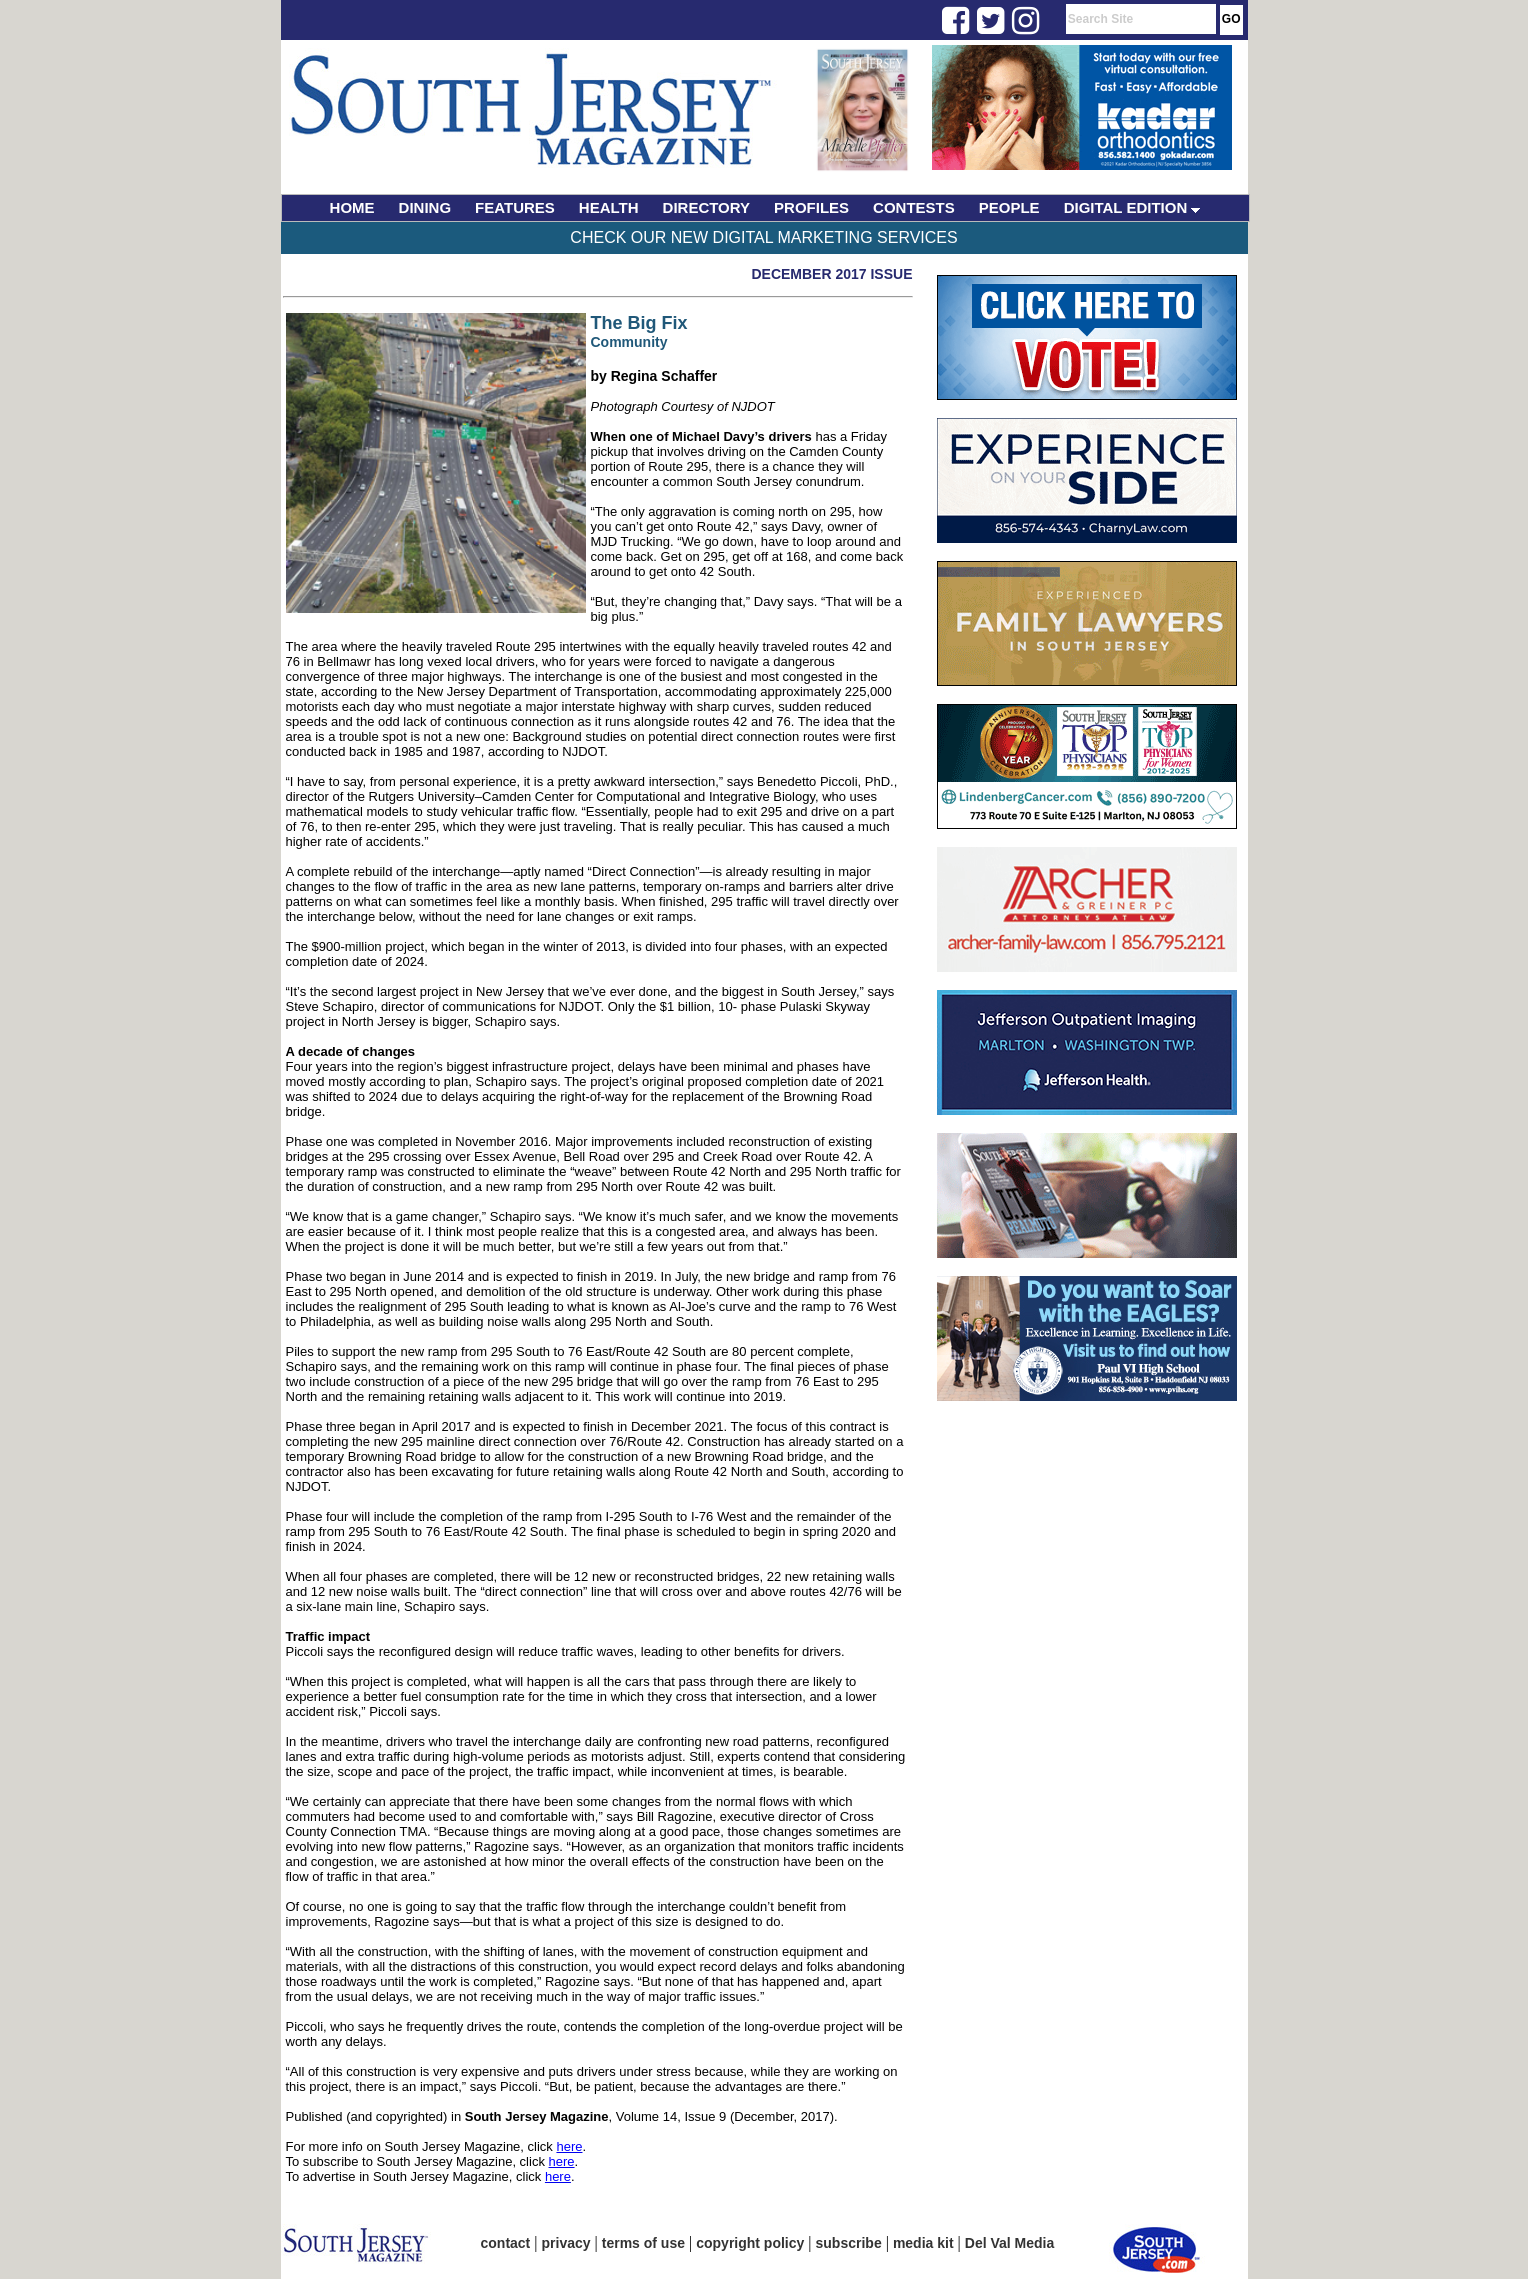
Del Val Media (1009, 2243)
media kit (923, 2243)
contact (506, 2243)
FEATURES (515, 207)
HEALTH (609, 207)
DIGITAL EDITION (1132, 207)
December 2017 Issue (831, 274)
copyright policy (750, 2243)
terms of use (643, 2243)
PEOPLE (1009, 207)
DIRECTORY (707, 207)
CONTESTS (914, 207)
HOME (352, 207)
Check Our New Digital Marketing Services (763, 237)
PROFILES (811, 207)
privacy (566, 2243)
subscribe (849, 2243)
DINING (425, 207)
